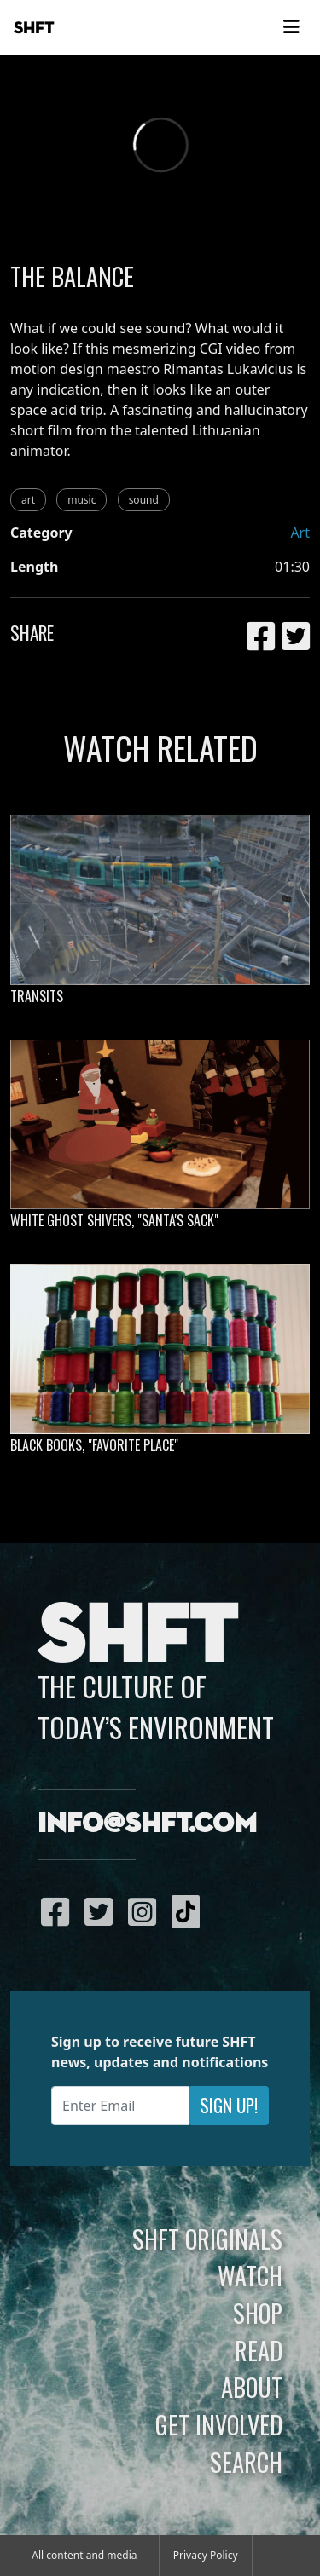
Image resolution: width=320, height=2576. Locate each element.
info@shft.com (147, 1824)
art (28, 500)
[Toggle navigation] (291, 27)
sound (144, 500)
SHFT (34, 28)
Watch (250, 2275)
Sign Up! (229, 2105)
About (251, 2387)
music (81, 500)
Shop (257, 2313)
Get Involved (218, 2424)
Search (246, 2462)
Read (258, 2350)
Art (300, 532)
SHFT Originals (207, 2238)
